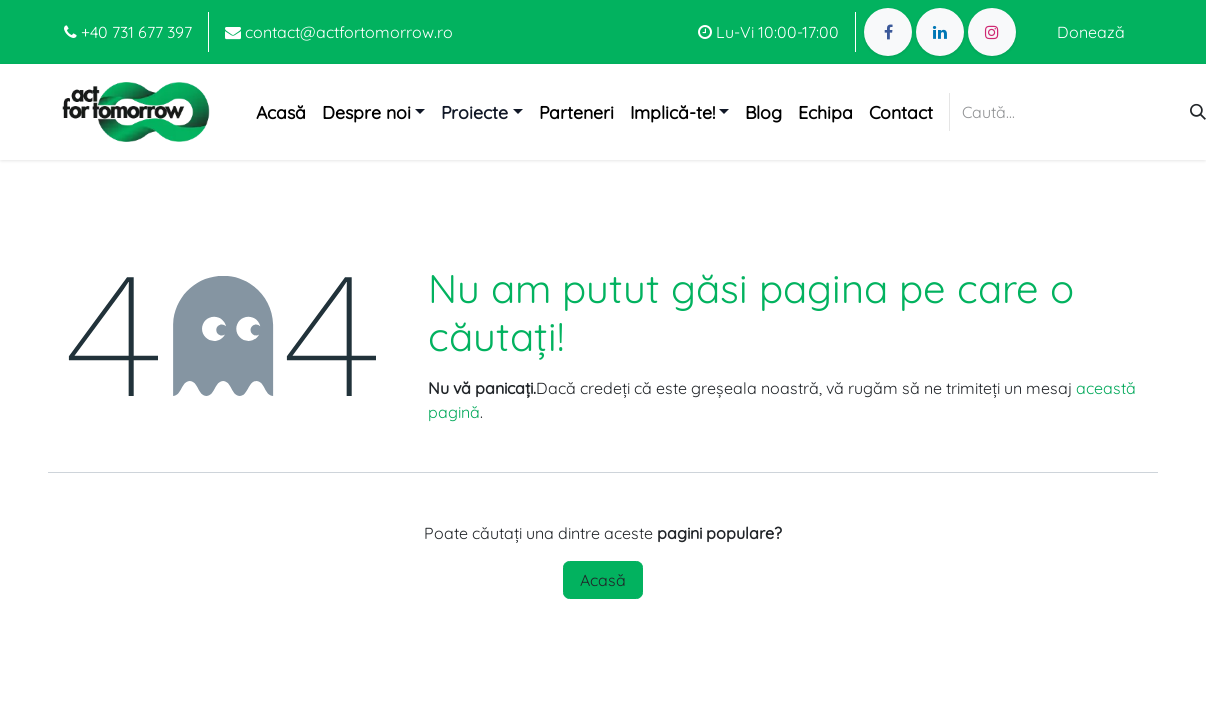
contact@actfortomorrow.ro (339, 32)
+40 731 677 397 (128, 32)
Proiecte (474, 112)
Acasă (603, 580)
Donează (1091, 32)
